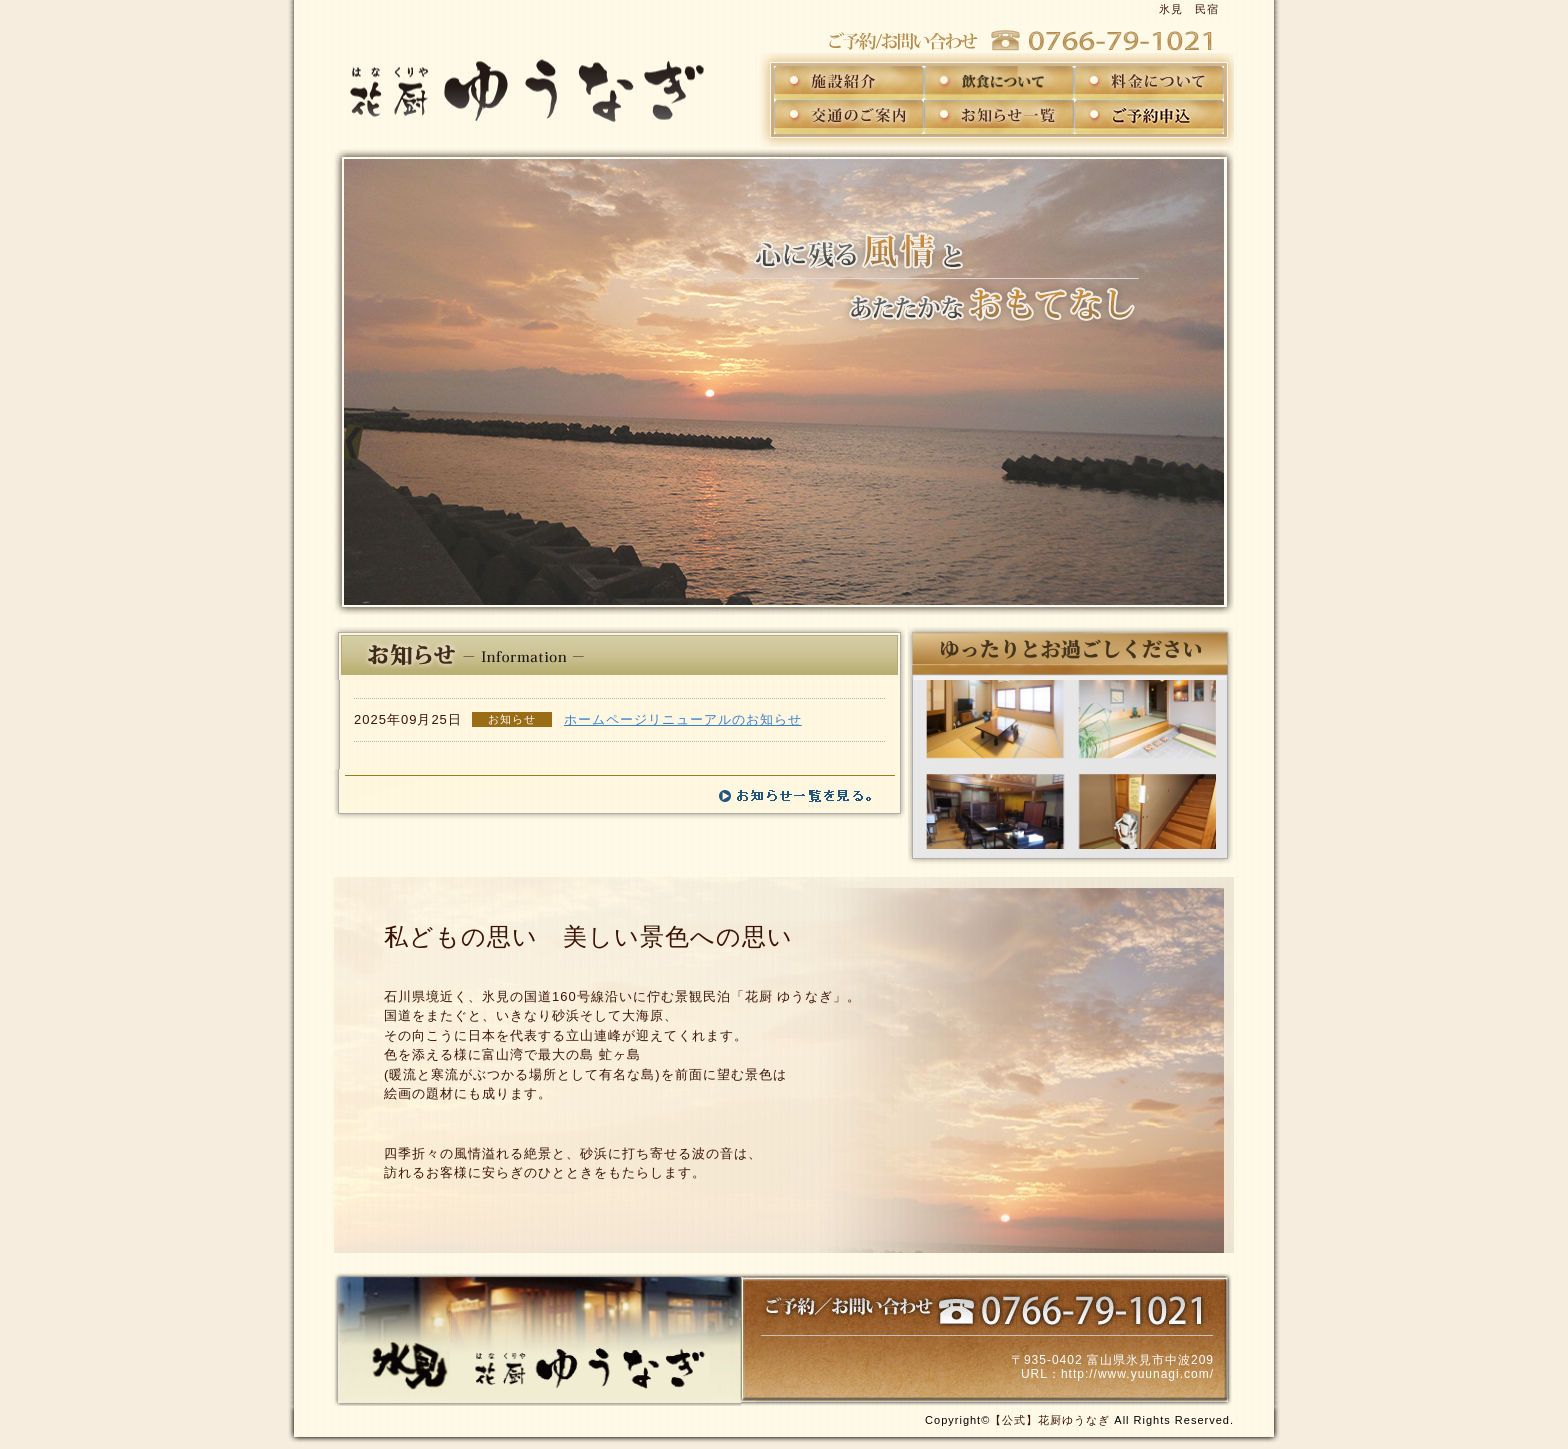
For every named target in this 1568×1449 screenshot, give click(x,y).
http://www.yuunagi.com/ (1137, 1374)
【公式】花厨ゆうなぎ (1050, 1420)
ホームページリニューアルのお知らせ (683, 719)
